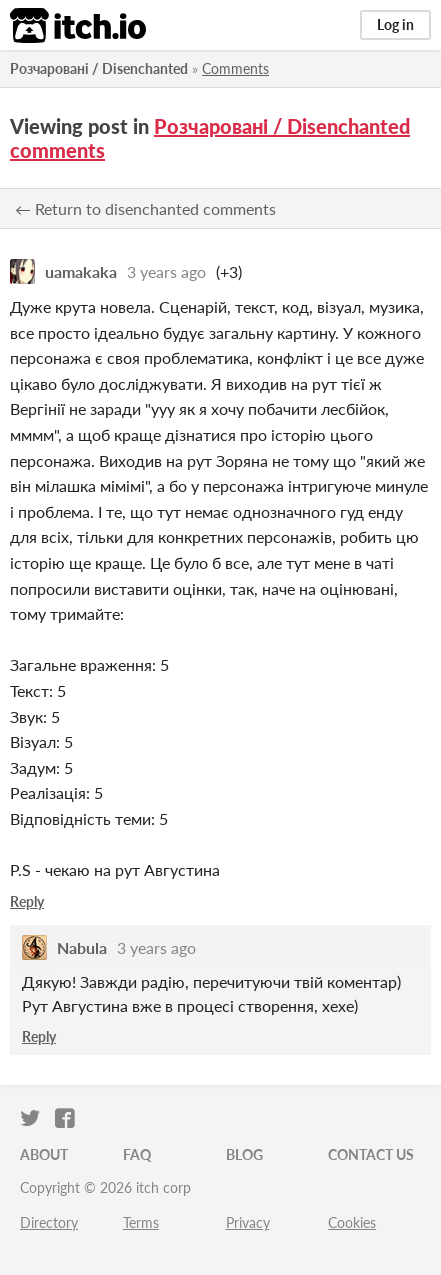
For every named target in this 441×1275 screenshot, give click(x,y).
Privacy (248, 1222)
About (44, 1154)
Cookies (352, 1222)
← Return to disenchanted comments (145, 208)
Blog (244, 1154)
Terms (141, 1222)
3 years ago (166, 271)
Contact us (371, 1154)
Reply (27, 901)
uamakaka (81, 271)
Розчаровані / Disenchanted (99, 68)
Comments (235, 68)
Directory (49, 1222)
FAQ (137, 1154)
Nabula (82, 947)
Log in (395, 24)
